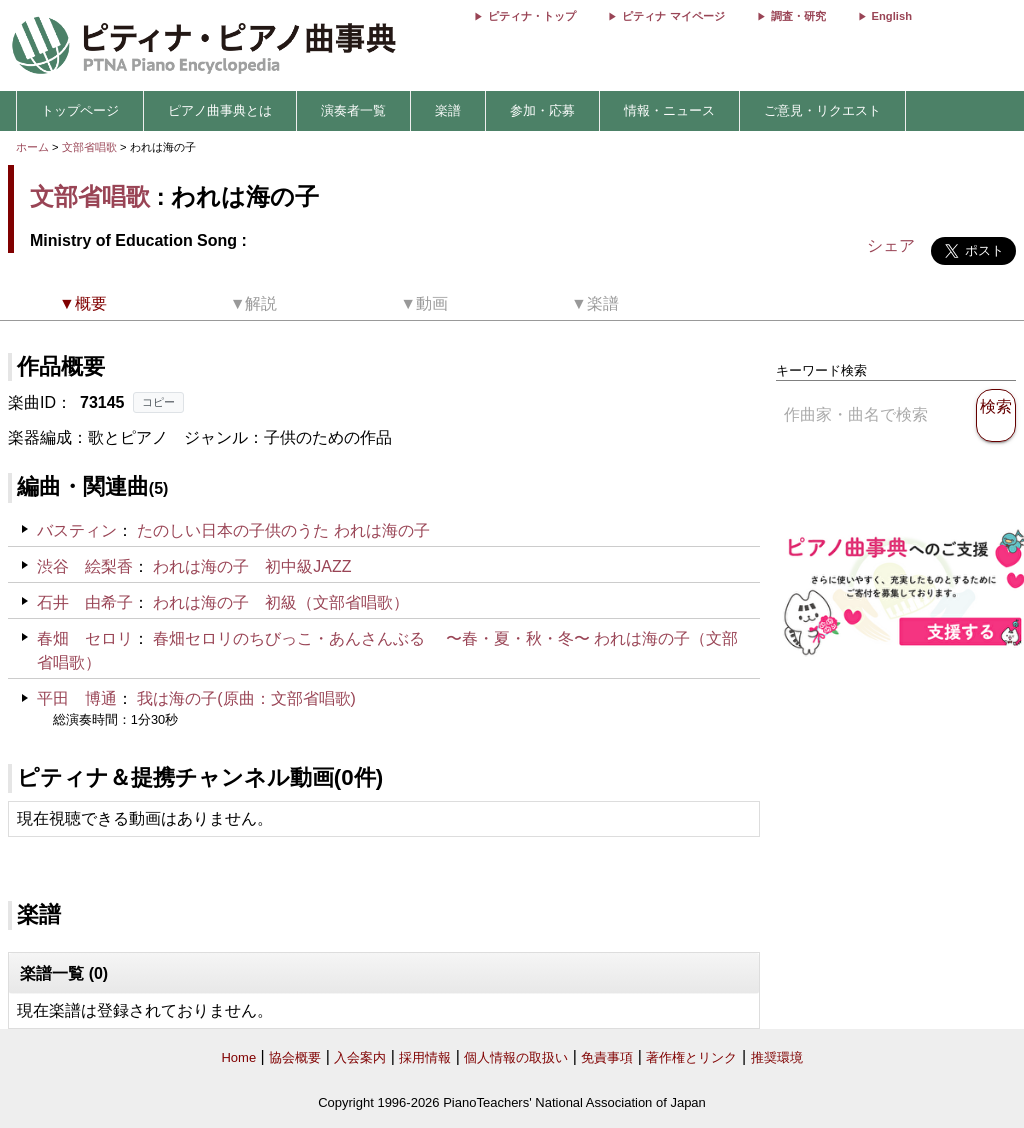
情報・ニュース (669, 110)
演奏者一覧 (353, 110)
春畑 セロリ (85, 638)
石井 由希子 (85, 602)
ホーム (32, 147)
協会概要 (295, 1057)
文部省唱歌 (89, 147)
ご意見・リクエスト (822, 110)
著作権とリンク (691, 1057)
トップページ (80, 110)
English (892, 16)
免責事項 (607, 1057)
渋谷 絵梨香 (85, 566)
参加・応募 (542, 110)
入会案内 (360, 1057)
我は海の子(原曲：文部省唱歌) (246, 698)
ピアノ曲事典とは (220, 110)
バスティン (77, 530)
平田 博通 (77, 698)
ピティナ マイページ (673, 16)
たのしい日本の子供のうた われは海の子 (283, 530)
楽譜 (448, 110)
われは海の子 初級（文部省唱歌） (281, 602)
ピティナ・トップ (532, 16)
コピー (158, 402)
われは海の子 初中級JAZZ (252, 566)
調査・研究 (798, 16)
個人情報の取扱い (516, 1057)
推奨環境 (777, 1057)
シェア (891, 245)
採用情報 (425, 1057)
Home (238, 1057)
